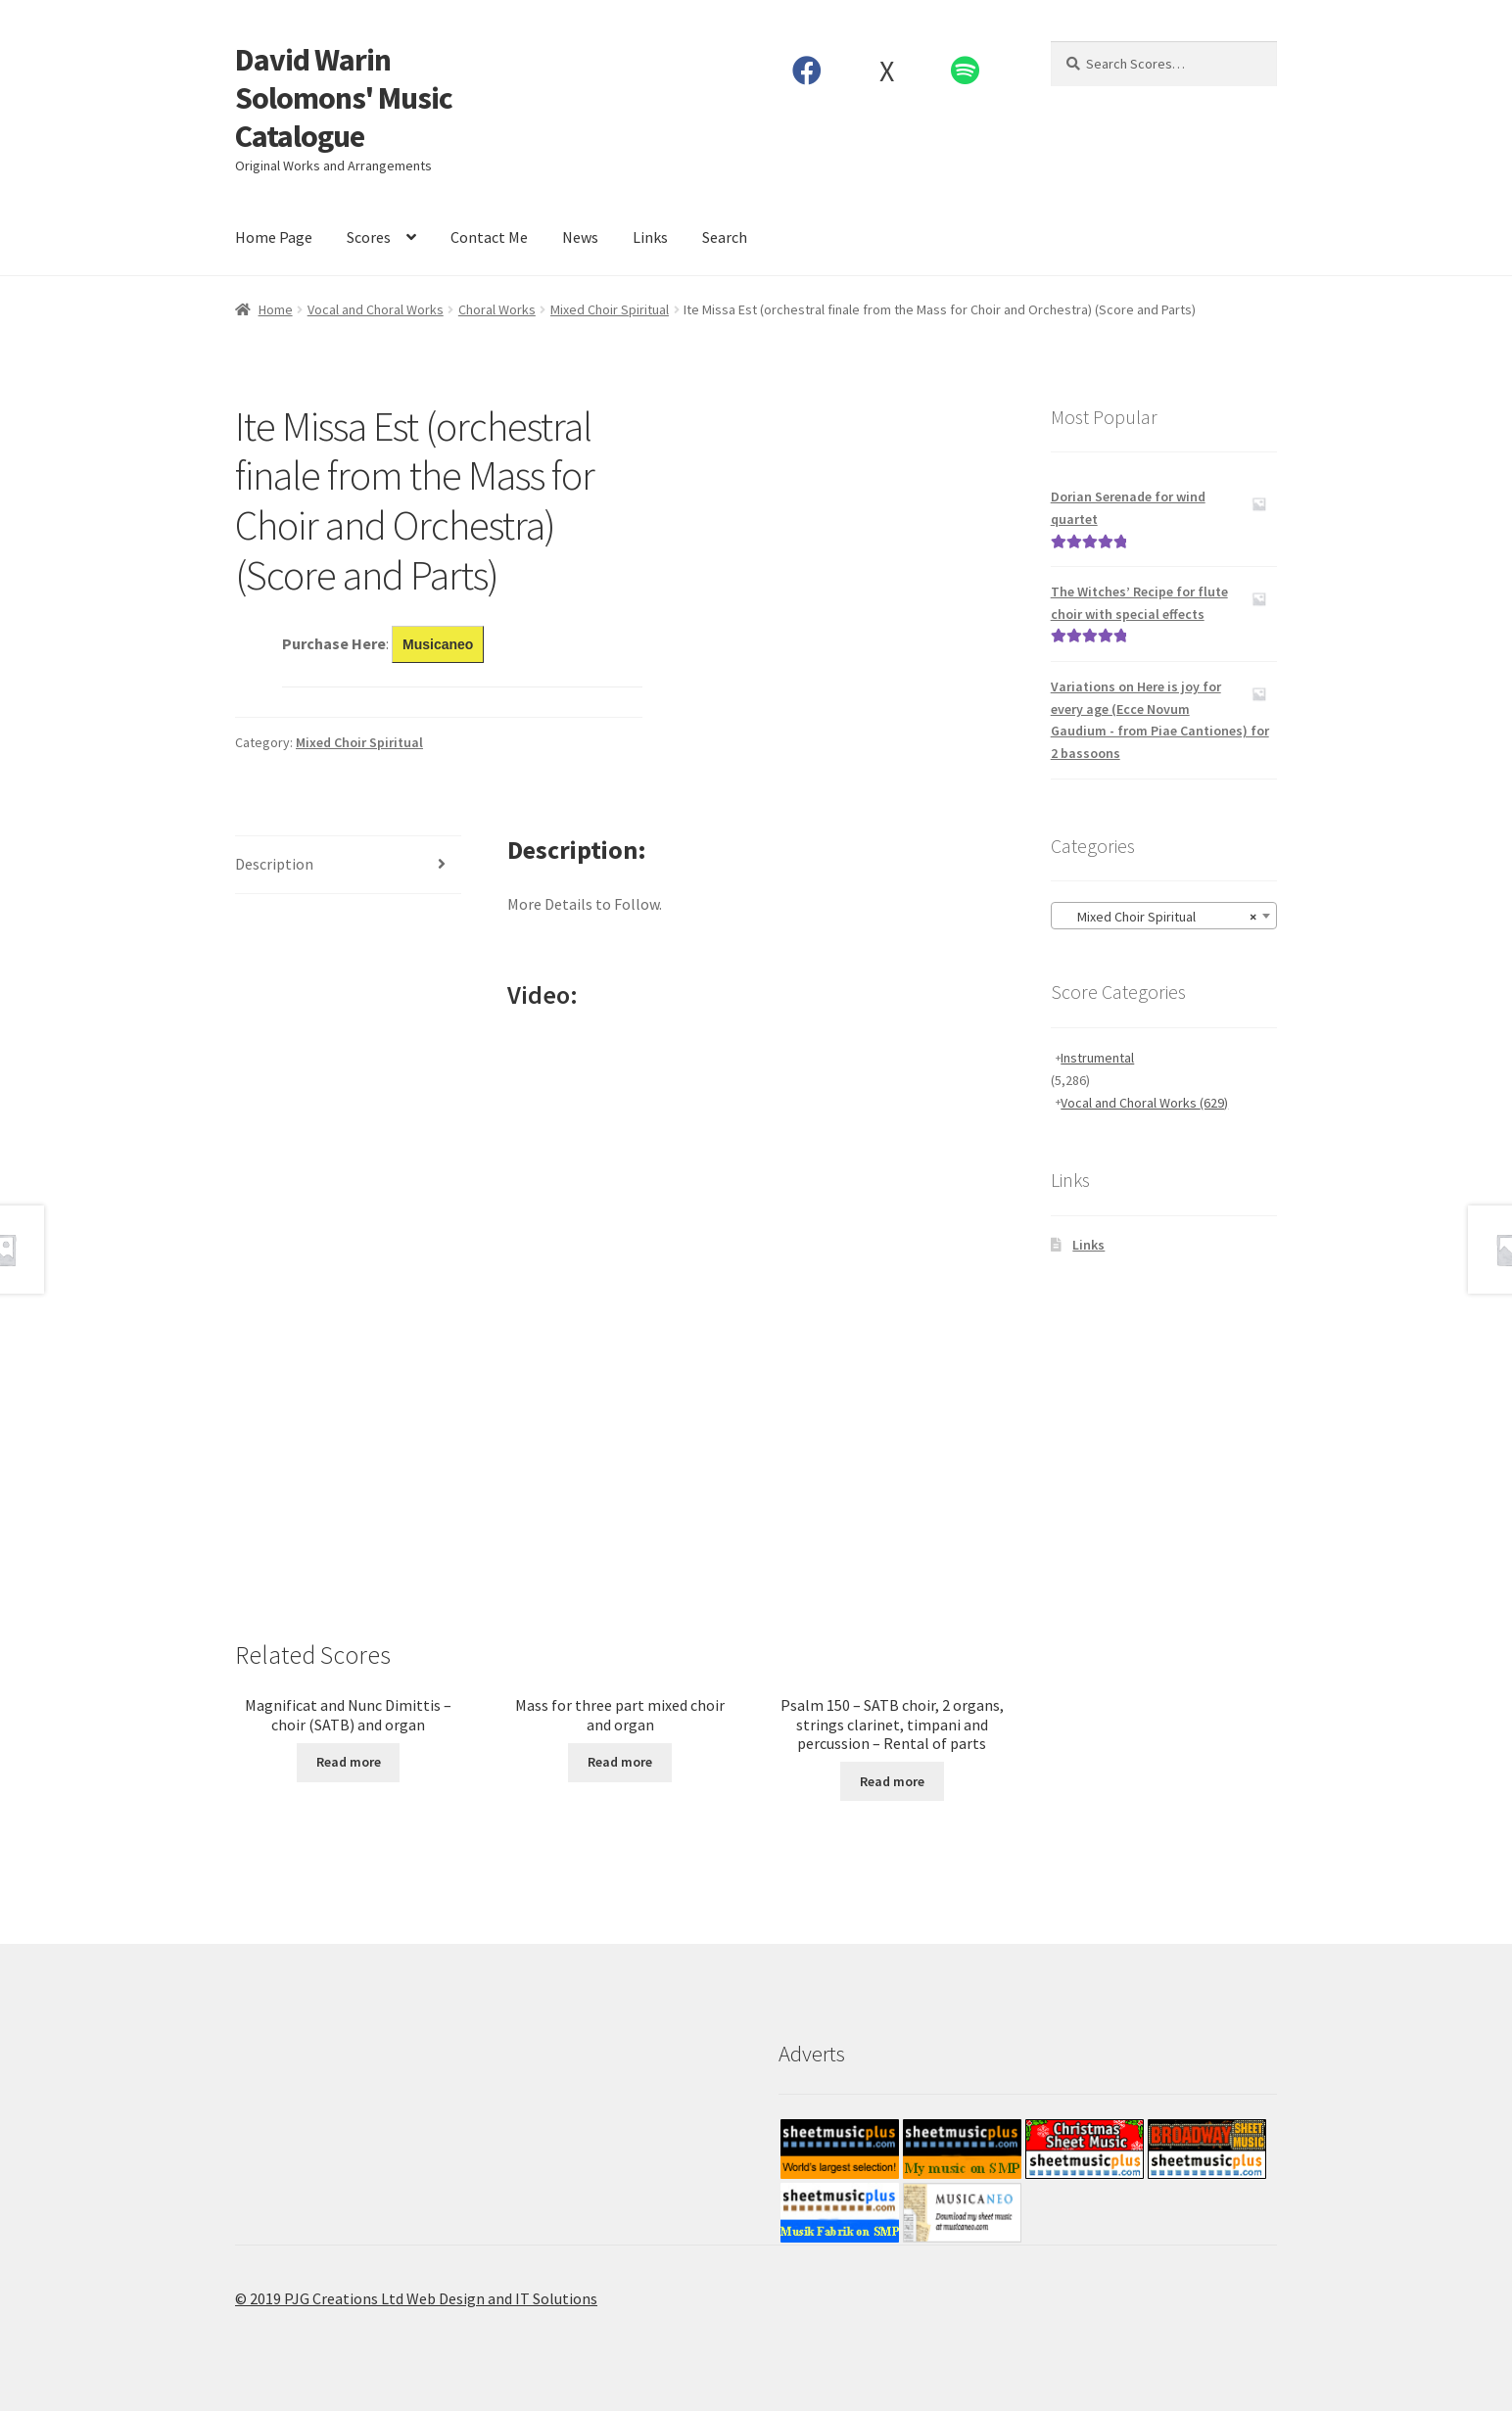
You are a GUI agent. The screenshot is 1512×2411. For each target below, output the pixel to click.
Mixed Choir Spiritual (609, 309)
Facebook (807, 70)
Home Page (273, 237)
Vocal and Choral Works (375, 309)
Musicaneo (437, 644)
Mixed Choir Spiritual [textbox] (1158, 916)
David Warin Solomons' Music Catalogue (343, 98)
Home (276, 309)
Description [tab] (274, 864)
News (580, 237)
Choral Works (497, 309)
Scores (369, 237)
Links (650, 237)
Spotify (965, 70)
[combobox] (1164, 915)
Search (724, 237)
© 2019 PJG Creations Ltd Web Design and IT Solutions (416, 2298)
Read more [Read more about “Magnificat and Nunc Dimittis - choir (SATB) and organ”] (348, 1762)
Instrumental (1097, 1057)
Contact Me (489, 237)
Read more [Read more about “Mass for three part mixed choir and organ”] (620, 1762)
